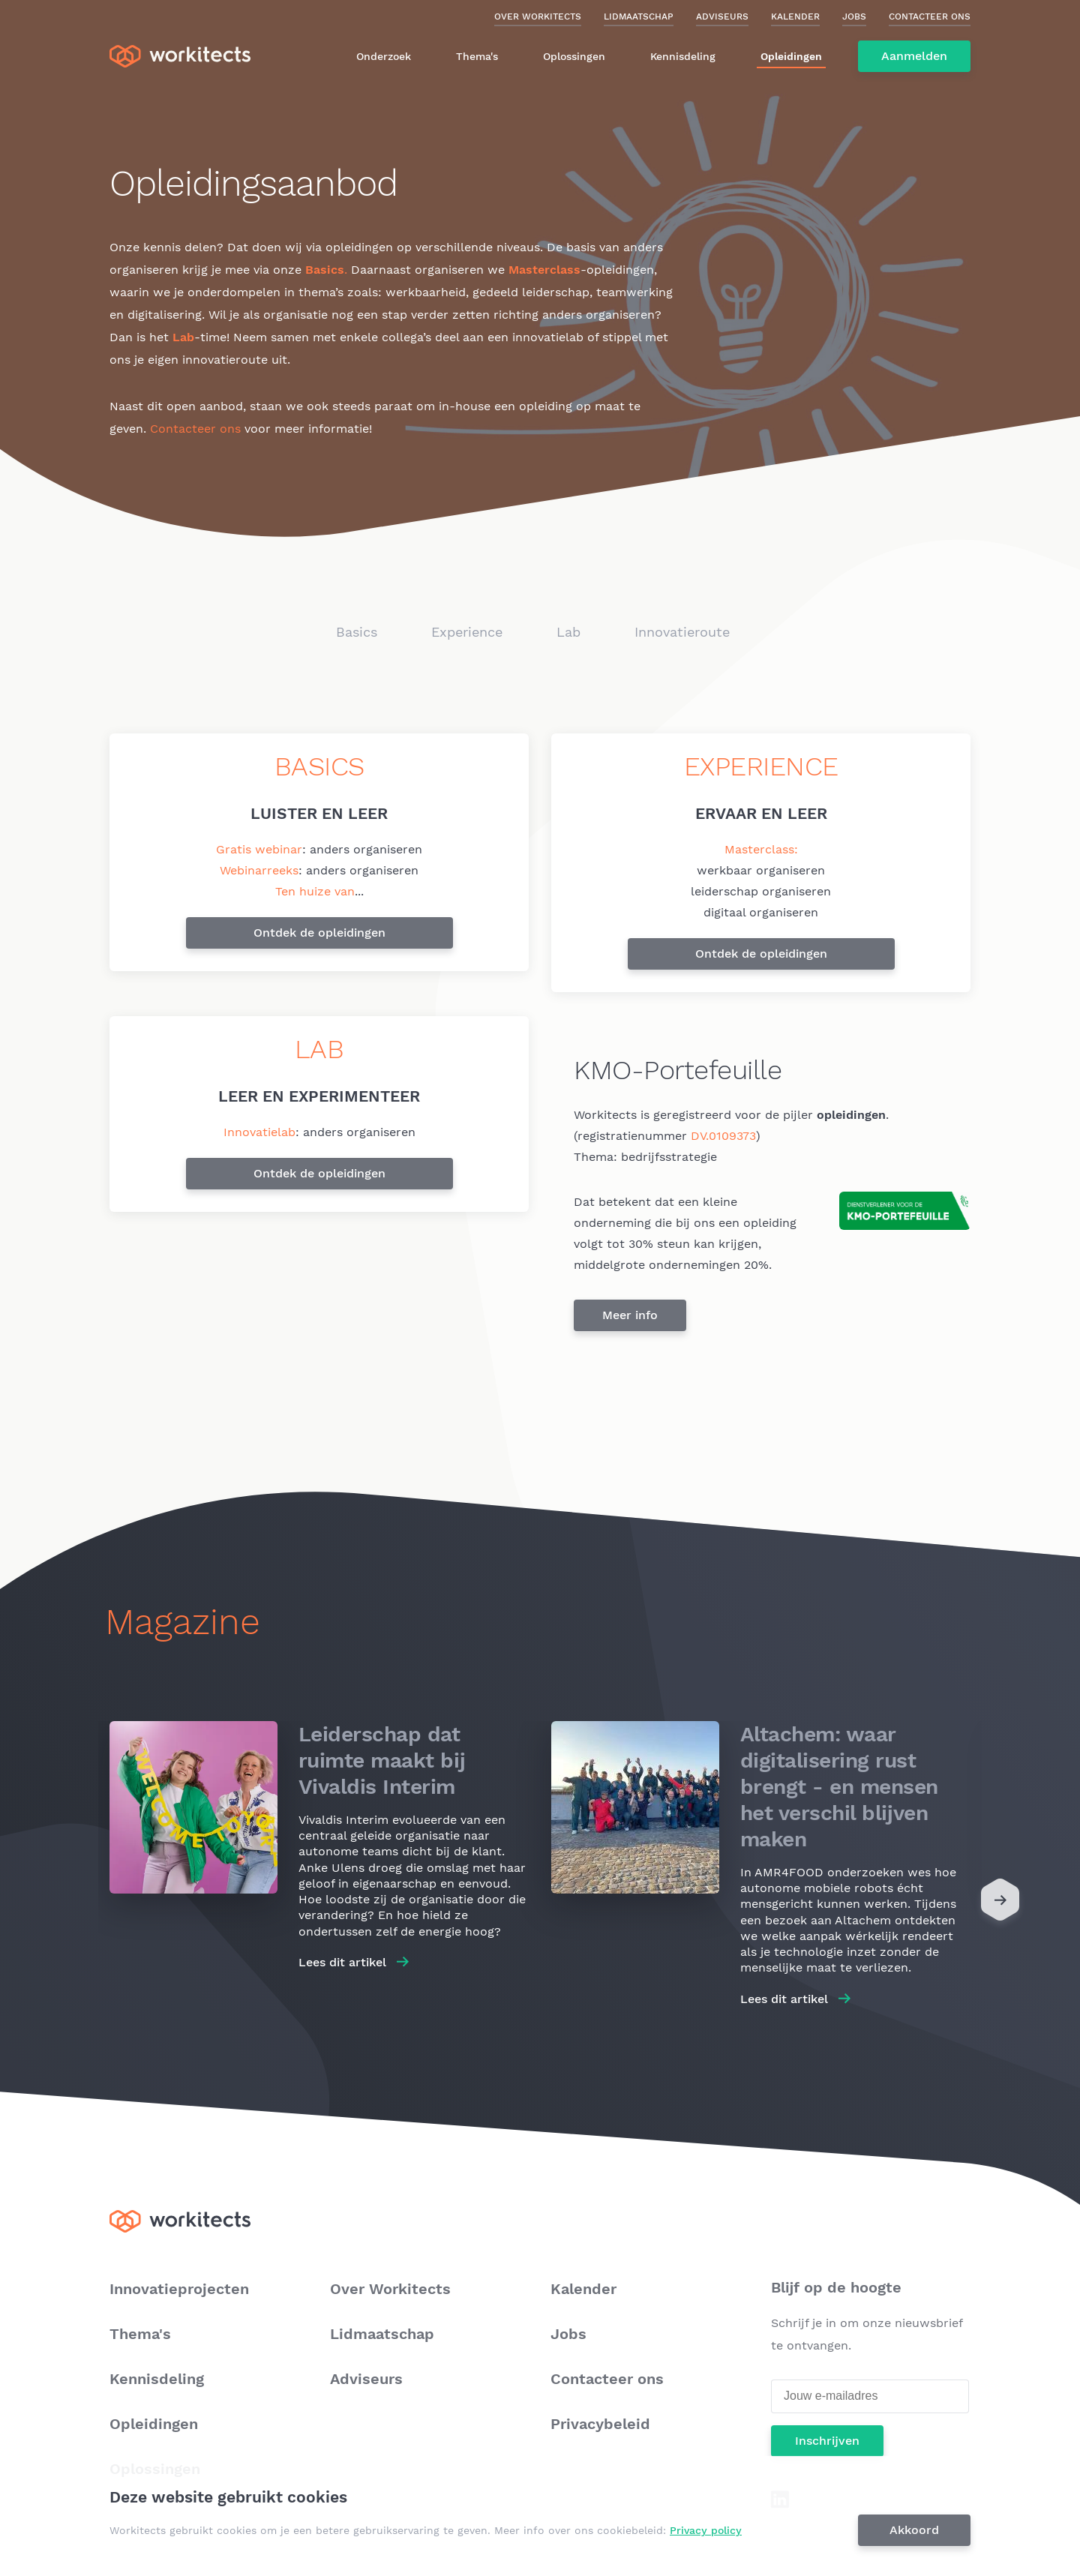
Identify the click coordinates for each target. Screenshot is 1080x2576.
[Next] (1000, 1903)
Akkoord (914, 2530)
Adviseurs (722, 16)
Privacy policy (706, 2530)
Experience (466, 632)
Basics (356, 632)
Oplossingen (574, 56)
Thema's (477, 56)
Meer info (630, 1315)
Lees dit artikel (342, 1962)
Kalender (795, 16)
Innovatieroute (682, 632)
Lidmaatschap (639, 16)
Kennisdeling (683, 56)
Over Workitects (537, 16)
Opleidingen (791, 56)
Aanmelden (914, 56)
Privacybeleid (600, 2424)
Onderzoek (383, 56)
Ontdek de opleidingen (320, 932)
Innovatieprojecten (179, 2289)
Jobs (854, 16)
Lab (568, 632)
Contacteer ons (929, 16)
